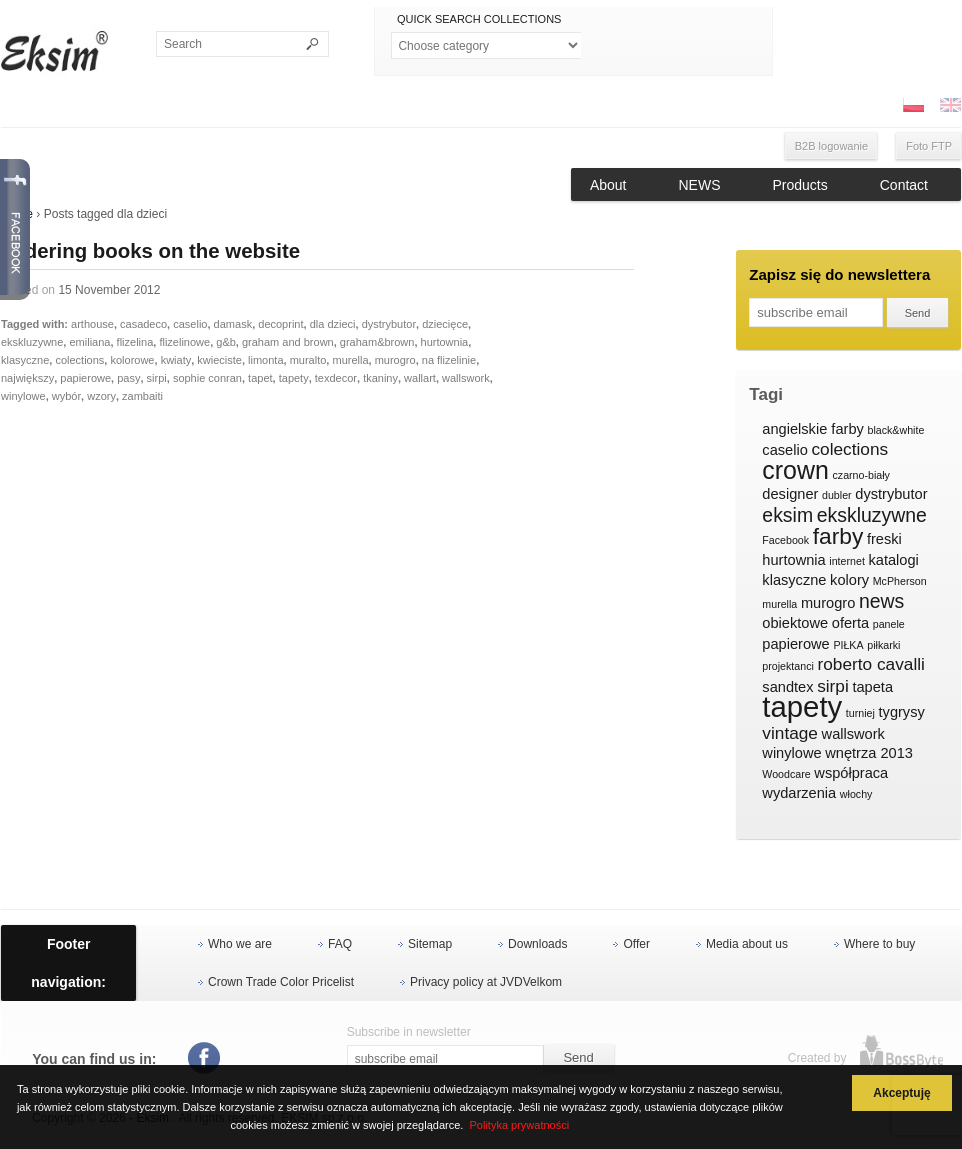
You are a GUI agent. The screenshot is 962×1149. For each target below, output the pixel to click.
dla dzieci (333, 324)
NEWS (700, 185)
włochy (856, 794)
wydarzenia (799, 793)
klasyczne (25, 360)
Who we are (240, 944)
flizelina (135, 342)
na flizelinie (449, 360)
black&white (895, 430)
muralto (308, 360)
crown (795, 471)
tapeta (872, 687)
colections (79, 360)
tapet (260, 378)
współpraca (851, 773)
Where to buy (879, 944)
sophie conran (207, 378)
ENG (950, 105)
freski (884, 539)
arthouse (92, 324)
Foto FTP (929, 146)
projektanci (788, 666)
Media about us (747, 944)
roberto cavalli (871, 664)
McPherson (900, 581)
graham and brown (288, 342)
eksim (787, 516)
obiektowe (795, 623)
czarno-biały (860, 475)
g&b (226, 342)
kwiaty (176, 360)
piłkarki (883, 645)
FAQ (340, 944)
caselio (190, 324)
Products (800, 185)
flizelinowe (184, 342)
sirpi (157, 378)
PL (913, 105)
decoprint (280, 324)
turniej (860, 713)
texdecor (336, 378)
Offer (636, 944)
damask (233, 324)
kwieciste (219, 360)
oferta (850, 623)
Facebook (785, 540)
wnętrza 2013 (869, 753)
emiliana (89, 342)
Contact (904, 185)
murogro (395, 360)
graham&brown (377, 342)
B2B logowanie (831, 146)
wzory (101, 396)
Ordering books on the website (150, 251)
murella (350, 360)
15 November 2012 (109, 290)
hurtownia (445, 342)
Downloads (537, 944)
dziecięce (445, 324)
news (881, 602)
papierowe (85, 378)
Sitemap (430, 944)
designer (790, 494)
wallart (420, 378)
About (608, 185)
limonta (265, 360)
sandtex (787, 687)
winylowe (23, 396)
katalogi (893, 560)
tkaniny (380, 378)
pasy (128, 378)
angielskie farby (813, 429)
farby (838, 537)
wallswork (466, 378)
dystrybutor (389, 324)
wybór (66, 396)
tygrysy (902, 712)
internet (847, 561)
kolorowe (132, 360)
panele (889, 624)
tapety (294, 378)
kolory (849, 580)
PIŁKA (848, 645)
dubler (837, 495)
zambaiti (142, 396)
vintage (790, 733)
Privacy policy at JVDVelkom (486, 982)
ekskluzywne (32, 342)
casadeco (143, 324)
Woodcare (786, 774)
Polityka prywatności (519, 1125)
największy (27, 378)
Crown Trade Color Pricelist (281, 982)
